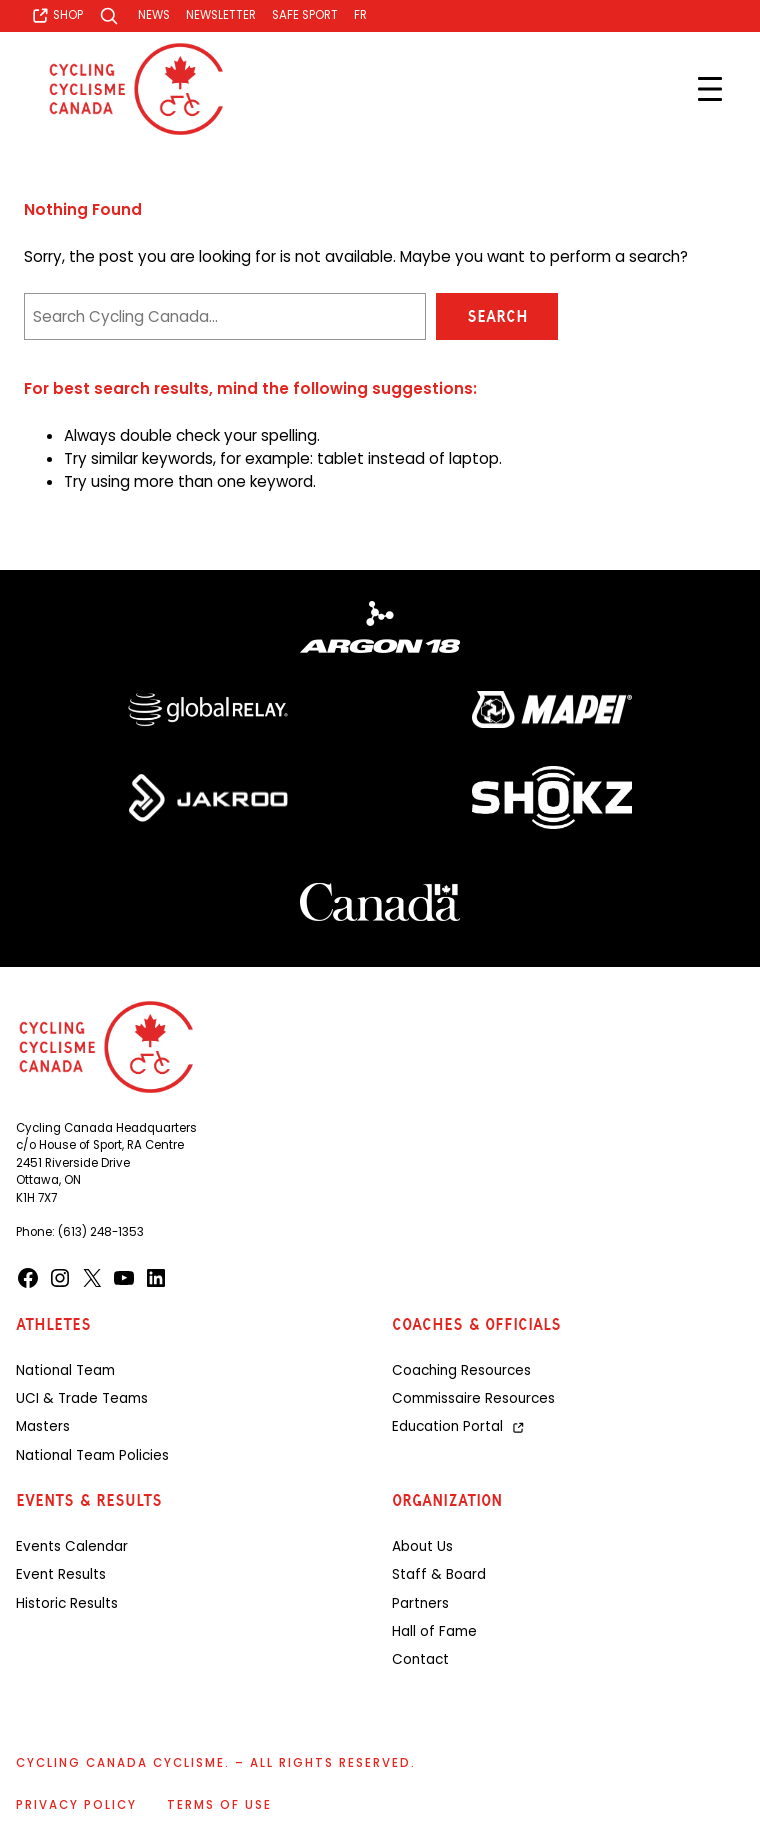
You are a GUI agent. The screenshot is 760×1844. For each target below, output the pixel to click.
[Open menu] (710, 89)
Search (497, 316)
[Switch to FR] (360, 16)
